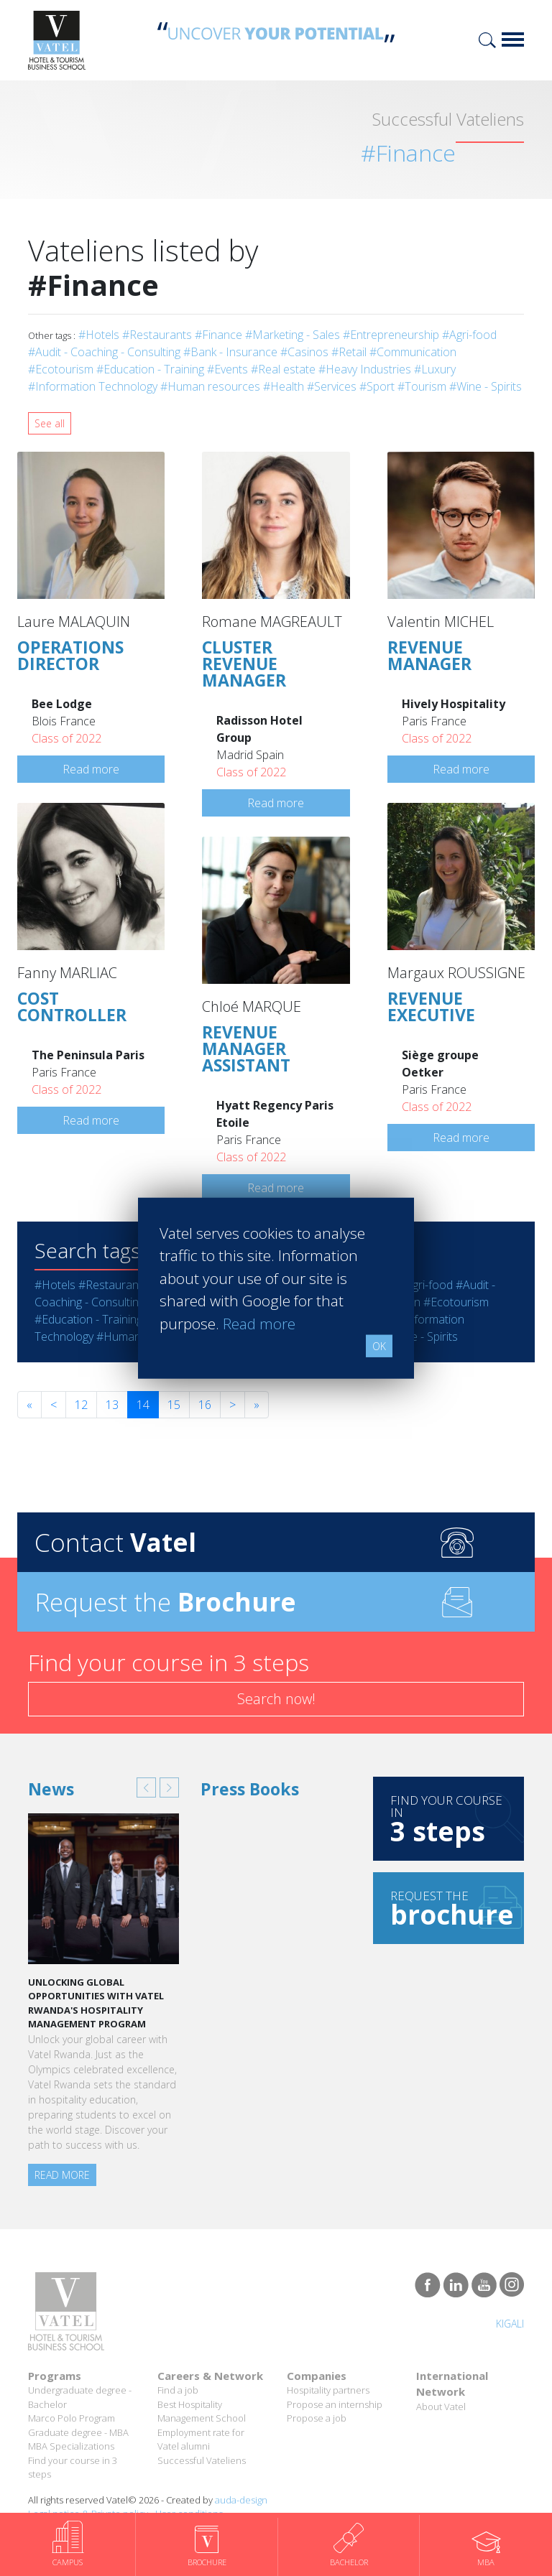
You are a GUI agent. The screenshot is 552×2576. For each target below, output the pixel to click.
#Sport (377, 386)
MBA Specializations (71, 2446)
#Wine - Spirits (485, 386)
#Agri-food (469, 335)
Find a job (177, 2390)
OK (379, 1346)
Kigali (510, 2323)
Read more (91, 769)
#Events (227, 369)
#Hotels (98, 335)
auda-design (241, 2499)
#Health (283, 386)
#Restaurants (157, 335)
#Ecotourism (60, 369)
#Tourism (421, 386)
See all (49, 423)
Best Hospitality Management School (201, 2411)
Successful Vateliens (201, 2460)
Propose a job (316, 2418)
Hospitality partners (328, 2390)
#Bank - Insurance (230, 352)
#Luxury (435, 369)
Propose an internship (334, 2404)
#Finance (218, 335)
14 (143, 1405)
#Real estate (283, 369)
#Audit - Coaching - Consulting (104, 352)
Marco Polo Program (71, 2418)
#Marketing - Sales (292, 335)
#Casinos (304, 352)
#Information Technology (92, 386)
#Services (331, 386)
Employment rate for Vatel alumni (200, 2439)
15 (173, 1405)
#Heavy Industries (364, 369)
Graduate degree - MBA (78, 2432)
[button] (146, 1787)
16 (204, 1405)
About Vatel (441, 2406)
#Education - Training (150, 369)
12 (81, 1405)
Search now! (276, 1698)
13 (112, 1405)
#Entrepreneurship (391, 335)
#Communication (412, 352)
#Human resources (210, 386)
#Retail (349, 352)
